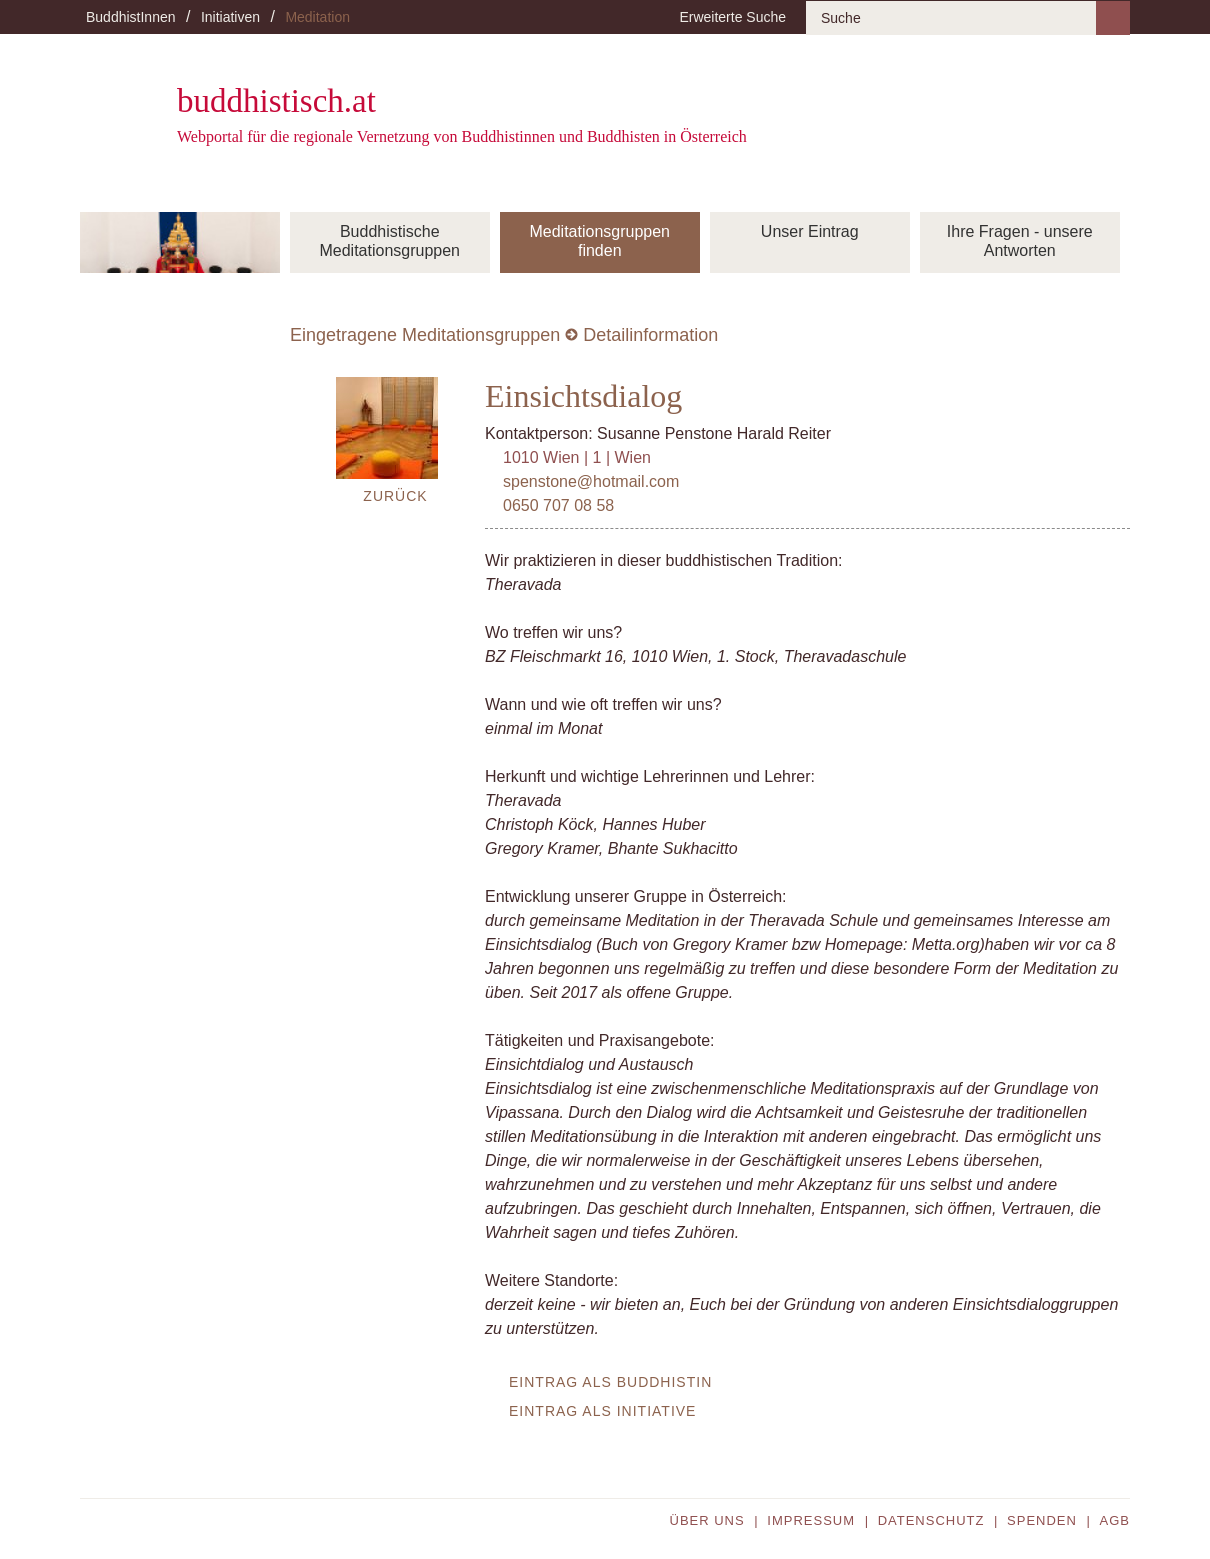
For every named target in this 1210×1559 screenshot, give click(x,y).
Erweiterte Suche (732, 17)
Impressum (811, 1520)
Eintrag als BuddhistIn (610, 1382)
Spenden (1042, 1520)
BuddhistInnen (131, 17)
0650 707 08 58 (558, 505)
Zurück (395, 496)
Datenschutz (931, 1520)
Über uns (707, 1520)
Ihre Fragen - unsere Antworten (1020, 241)
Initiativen (230, 17)
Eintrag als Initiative (602, 1411)
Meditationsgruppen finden (599, 241)
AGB (1115, 1520)
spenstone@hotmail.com (591, 481)
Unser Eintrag (810, 231)
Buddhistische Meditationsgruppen (389, 241)
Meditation (317, 17)
